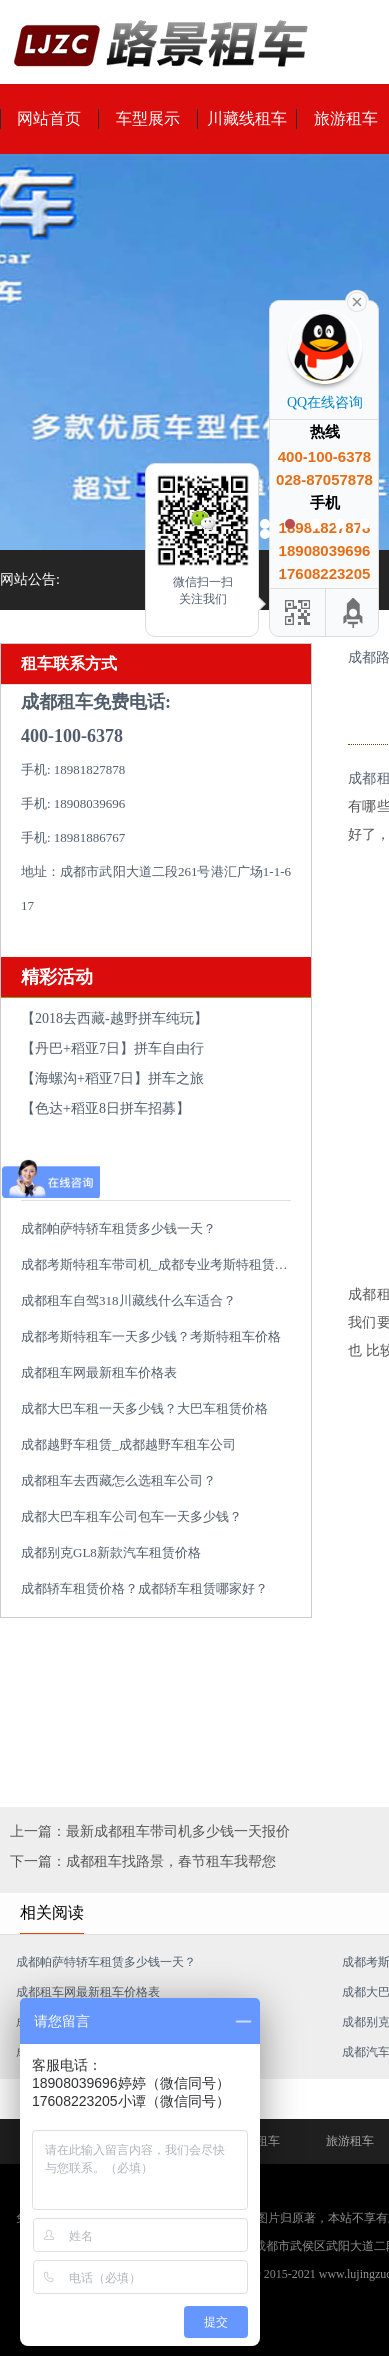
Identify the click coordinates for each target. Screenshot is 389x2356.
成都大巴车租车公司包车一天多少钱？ (131, 1516)
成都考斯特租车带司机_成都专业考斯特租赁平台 (161, 1264)
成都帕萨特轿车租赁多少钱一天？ (118, 1228)
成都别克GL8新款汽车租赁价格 (111, 1552)
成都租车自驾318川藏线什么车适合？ (128, 1300)
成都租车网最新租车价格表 (99, 1372)
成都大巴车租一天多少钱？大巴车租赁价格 (144, 1408)
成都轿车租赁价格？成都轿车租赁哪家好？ (144, 1588)
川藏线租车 (247, 118)
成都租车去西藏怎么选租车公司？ (118, 1480)
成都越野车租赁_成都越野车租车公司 (128, 1444)
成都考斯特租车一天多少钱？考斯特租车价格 (151, 1336)
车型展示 (148, 118)
